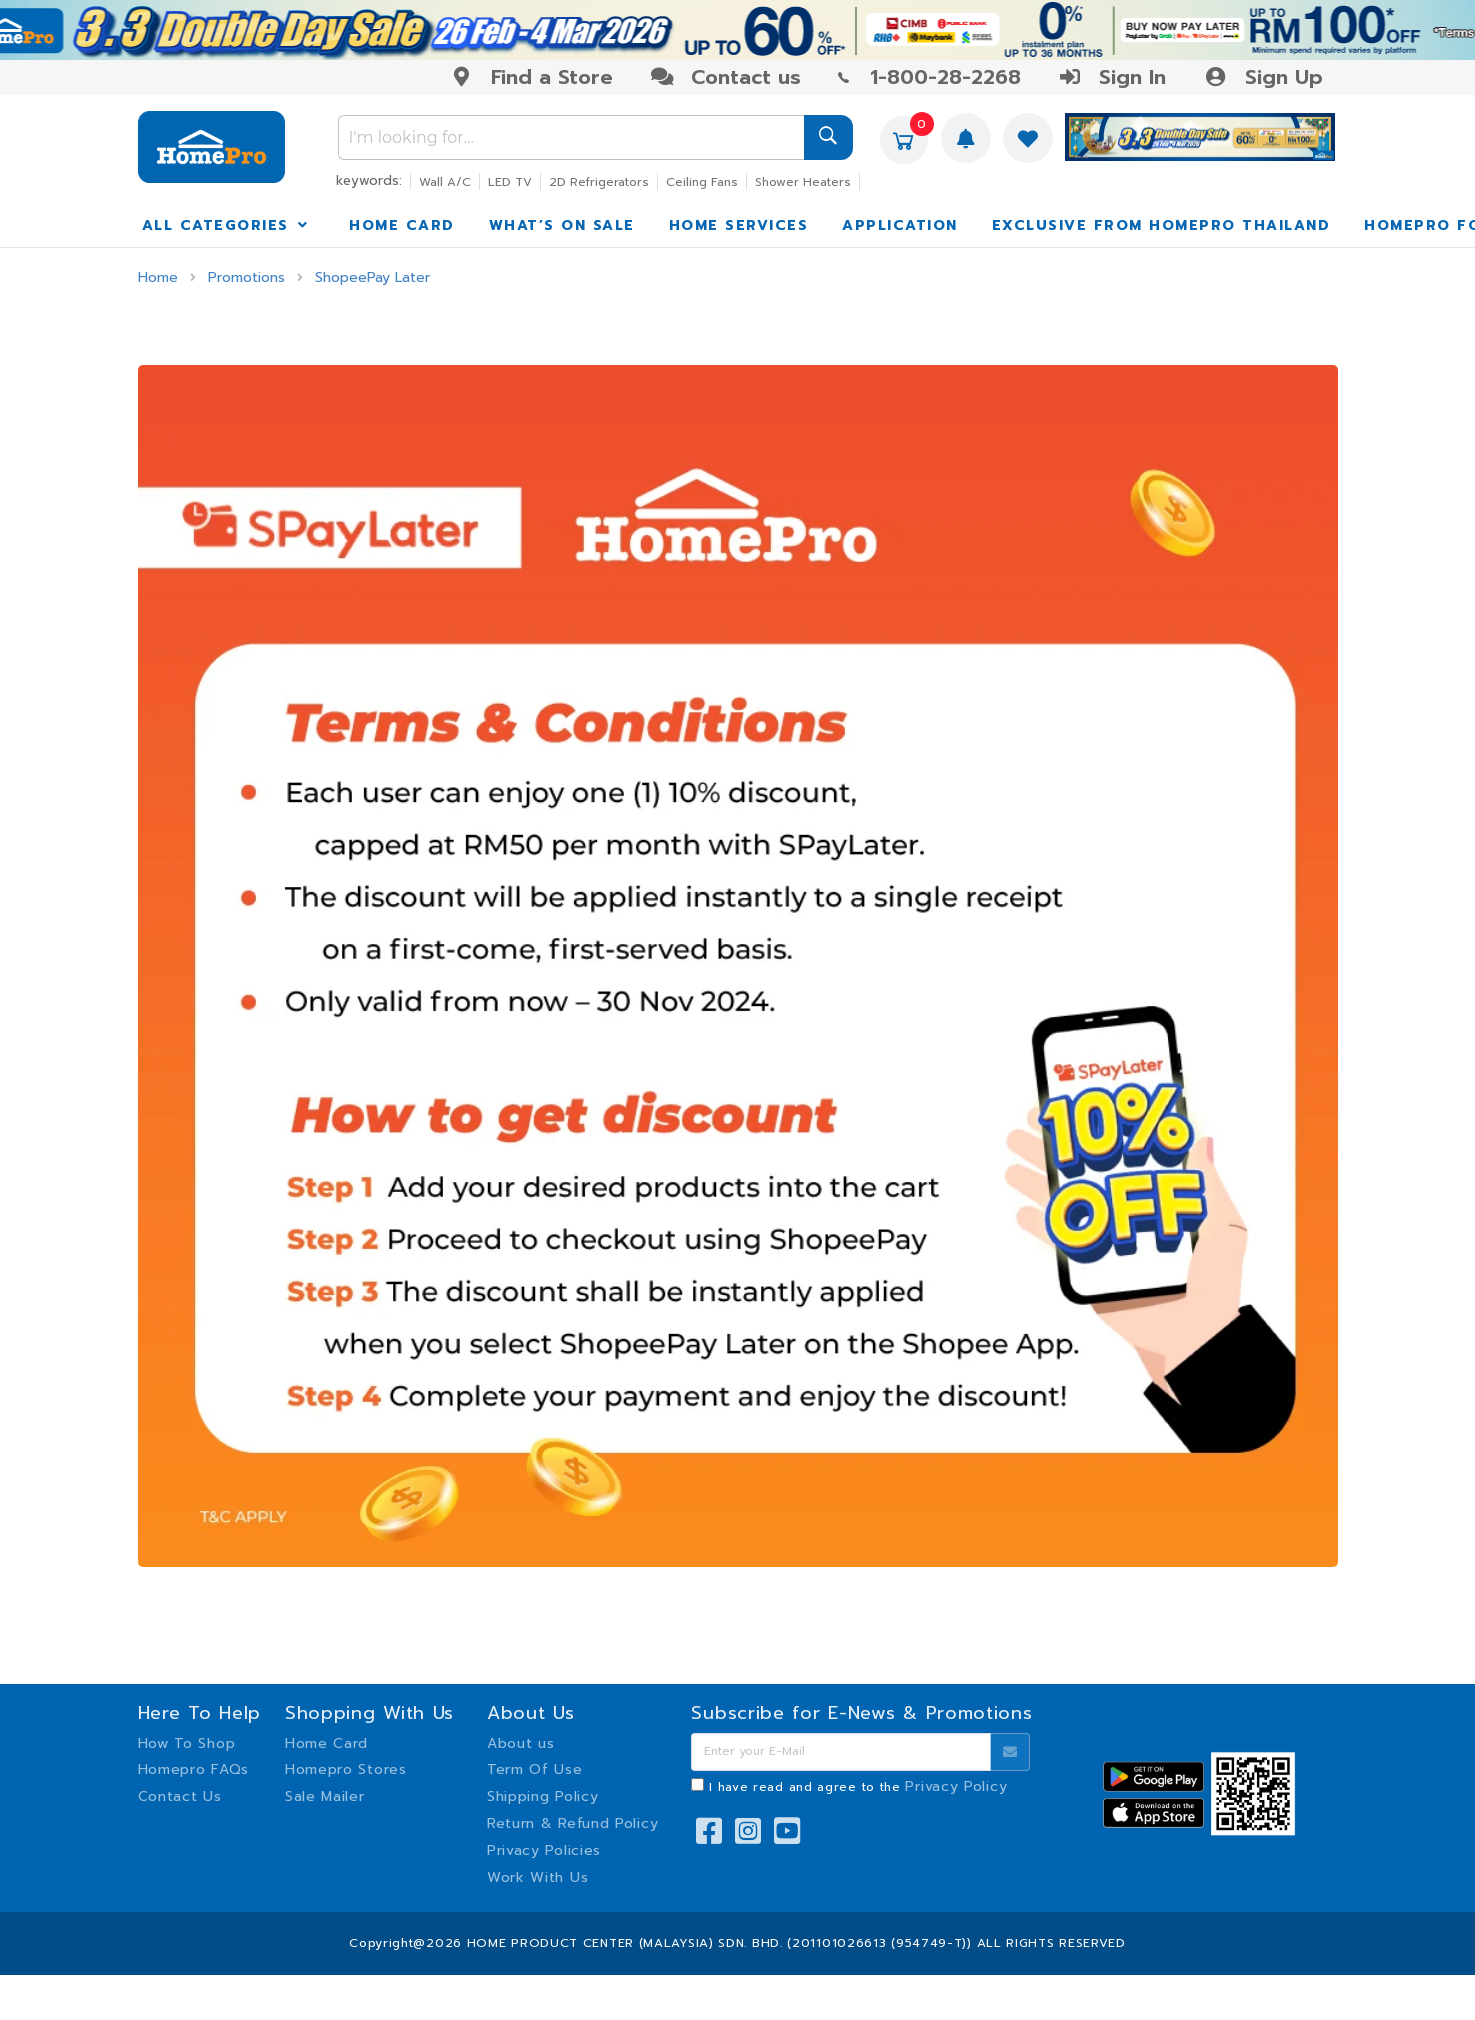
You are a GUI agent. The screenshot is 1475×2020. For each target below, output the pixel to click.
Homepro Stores (346, 1769)
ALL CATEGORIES (227, 225)
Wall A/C (445, 182)
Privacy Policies (544, 1850)
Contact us (725, 77)
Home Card (326, 1743)
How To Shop (187, 1743)
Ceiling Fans (702, 182)
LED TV (510, 182)
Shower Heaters (803, 182)
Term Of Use (535, 1769)
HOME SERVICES (739, 225)
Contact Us (180, 1796)
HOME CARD (402, 225)
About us (521, 1743)
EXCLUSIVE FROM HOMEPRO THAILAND (1161, 225)
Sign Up (1262, 77)
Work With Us (537, 1877)
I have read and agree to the (858, 1787)
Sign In (1112, 77)
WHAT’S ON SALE (562, 225)
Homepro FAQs (193, 1769)
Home (158, 278)
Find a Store (531, 77)
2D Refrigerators (599, 182)
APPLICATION (900, 225)
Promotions (246, 278)
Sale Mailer (325, 1796)
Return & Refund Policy (572, 1823)
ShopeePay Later (372, 278)
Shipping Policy (543, 1796)
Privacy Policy (956, 1786)
